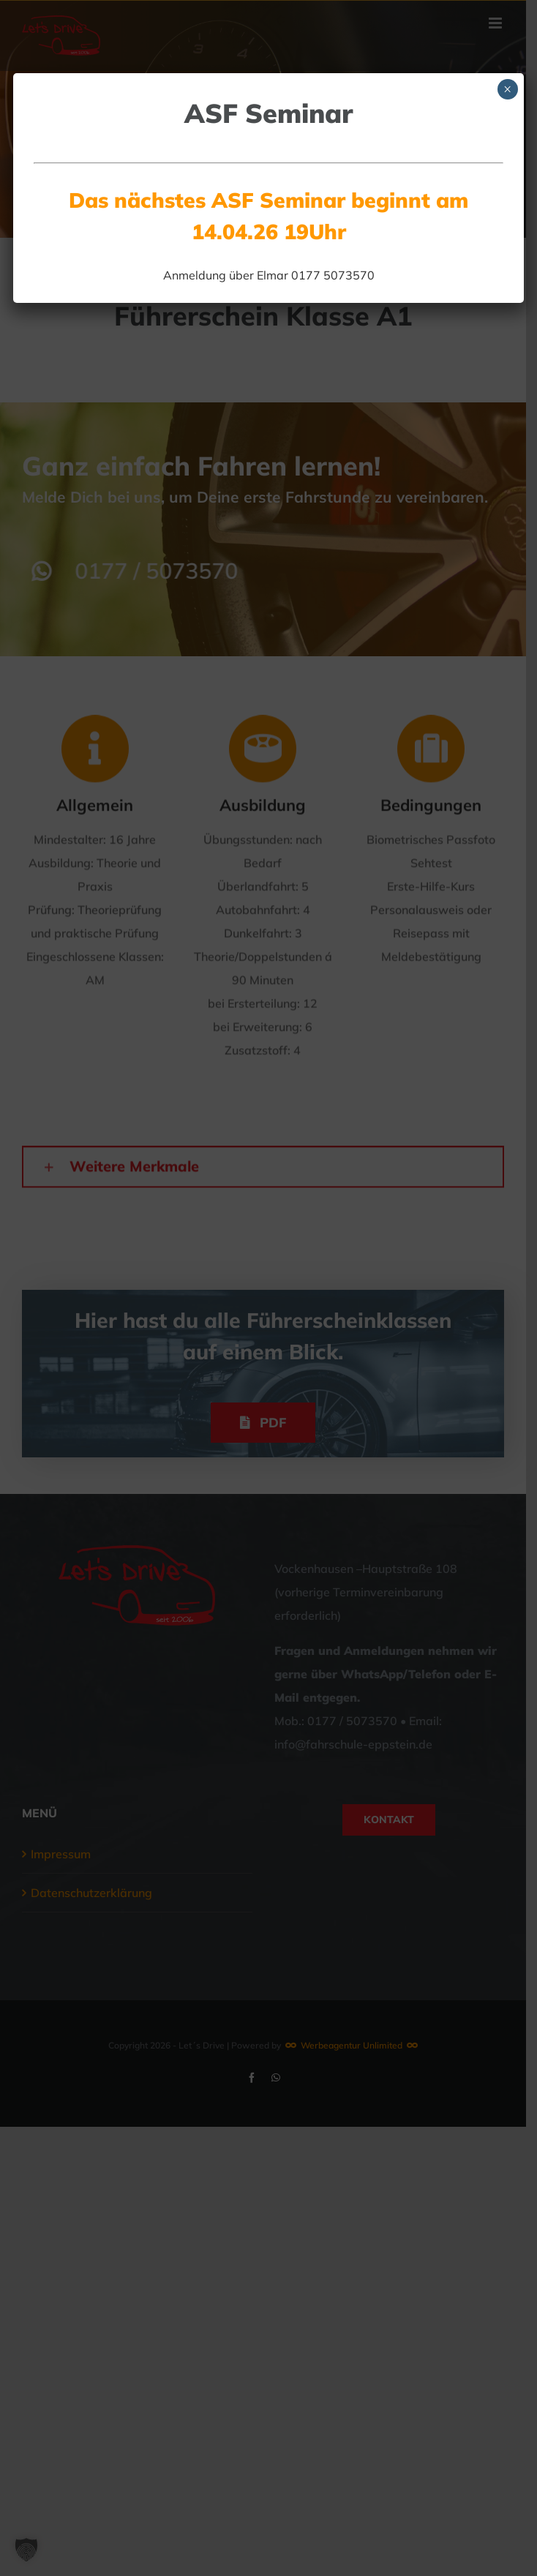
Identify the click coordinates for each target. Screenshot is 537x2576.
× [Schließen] (507, 89)
